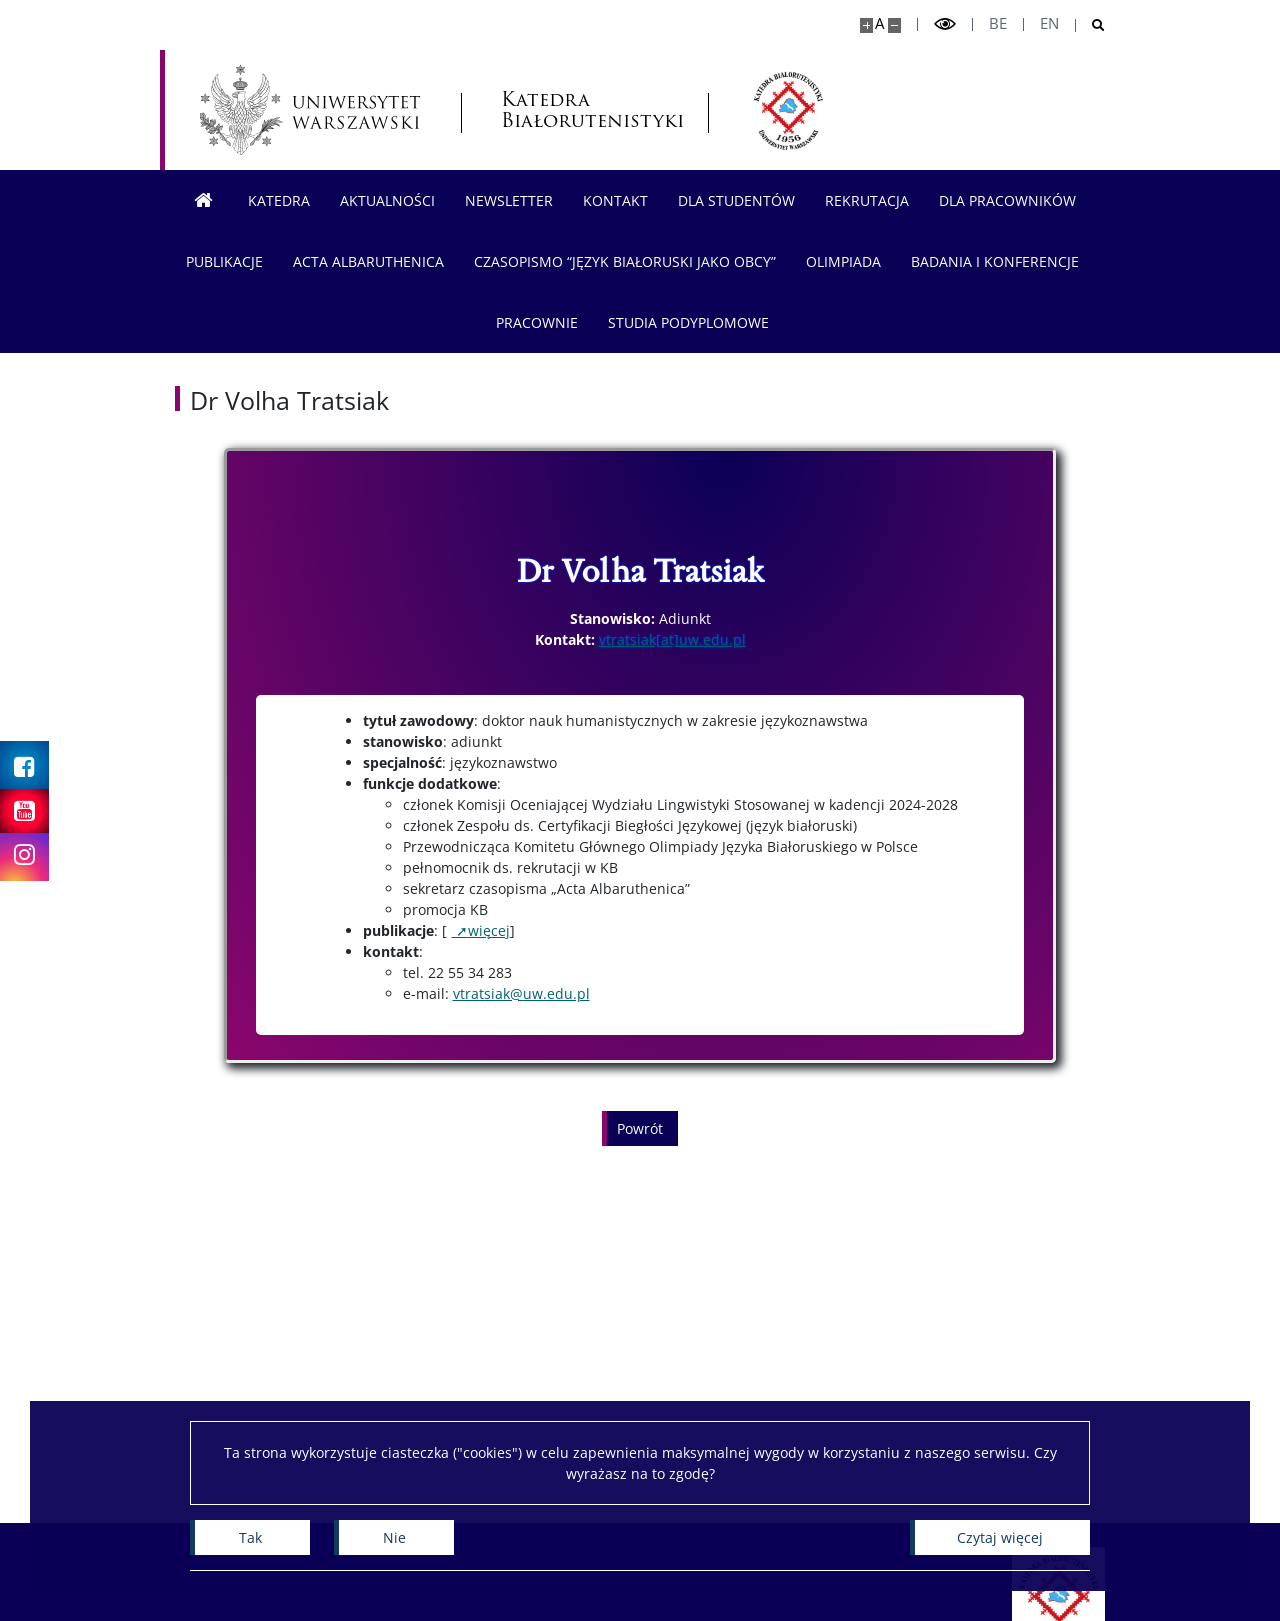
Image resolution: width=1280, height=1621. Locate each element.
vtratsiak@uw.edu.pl (521, 993)
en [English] (1049, 23)
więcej (489, 930)
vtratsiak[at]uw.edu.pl (672, 639)
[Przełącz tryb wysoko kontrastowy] (945, 24)
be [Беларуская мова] (998, 23)
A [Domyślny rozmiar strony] (879, 23)
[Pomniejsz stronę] (894, 25)
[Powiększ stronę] (866, 25)
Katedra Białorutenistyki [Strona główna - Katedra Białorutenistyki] (584, 110)
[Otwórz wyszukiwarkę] (1090, 25)
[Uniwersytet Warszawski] (310, 110)
